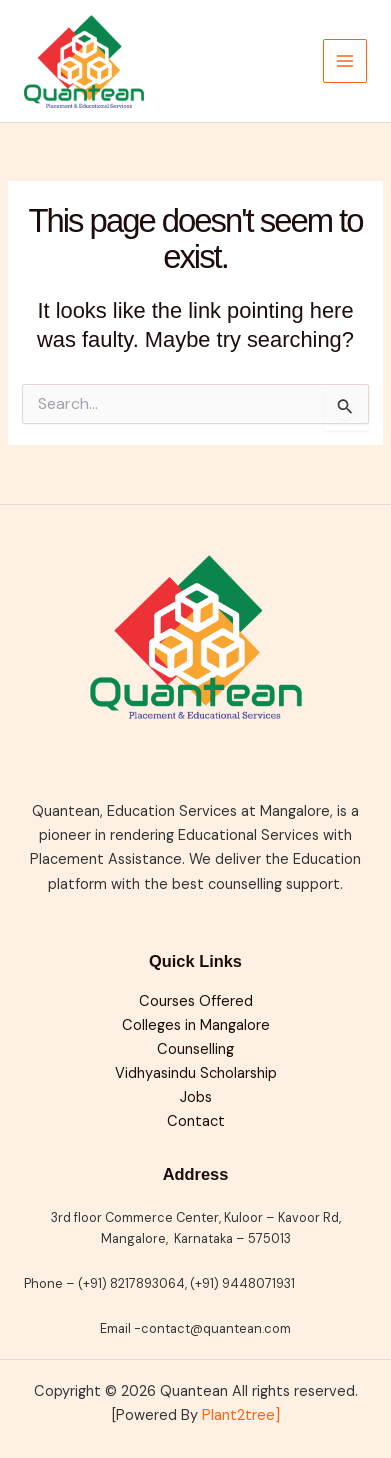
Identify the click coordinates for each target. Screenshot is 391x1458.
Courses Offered (196, 1001)
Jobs (196, 1097)
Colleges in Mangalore (196, 1025)
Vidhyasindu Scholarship (196, 1073)
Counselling (195, 1049)
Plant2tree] (241, 1415)
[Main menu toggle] (345, 61)
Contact (196, 1121)
